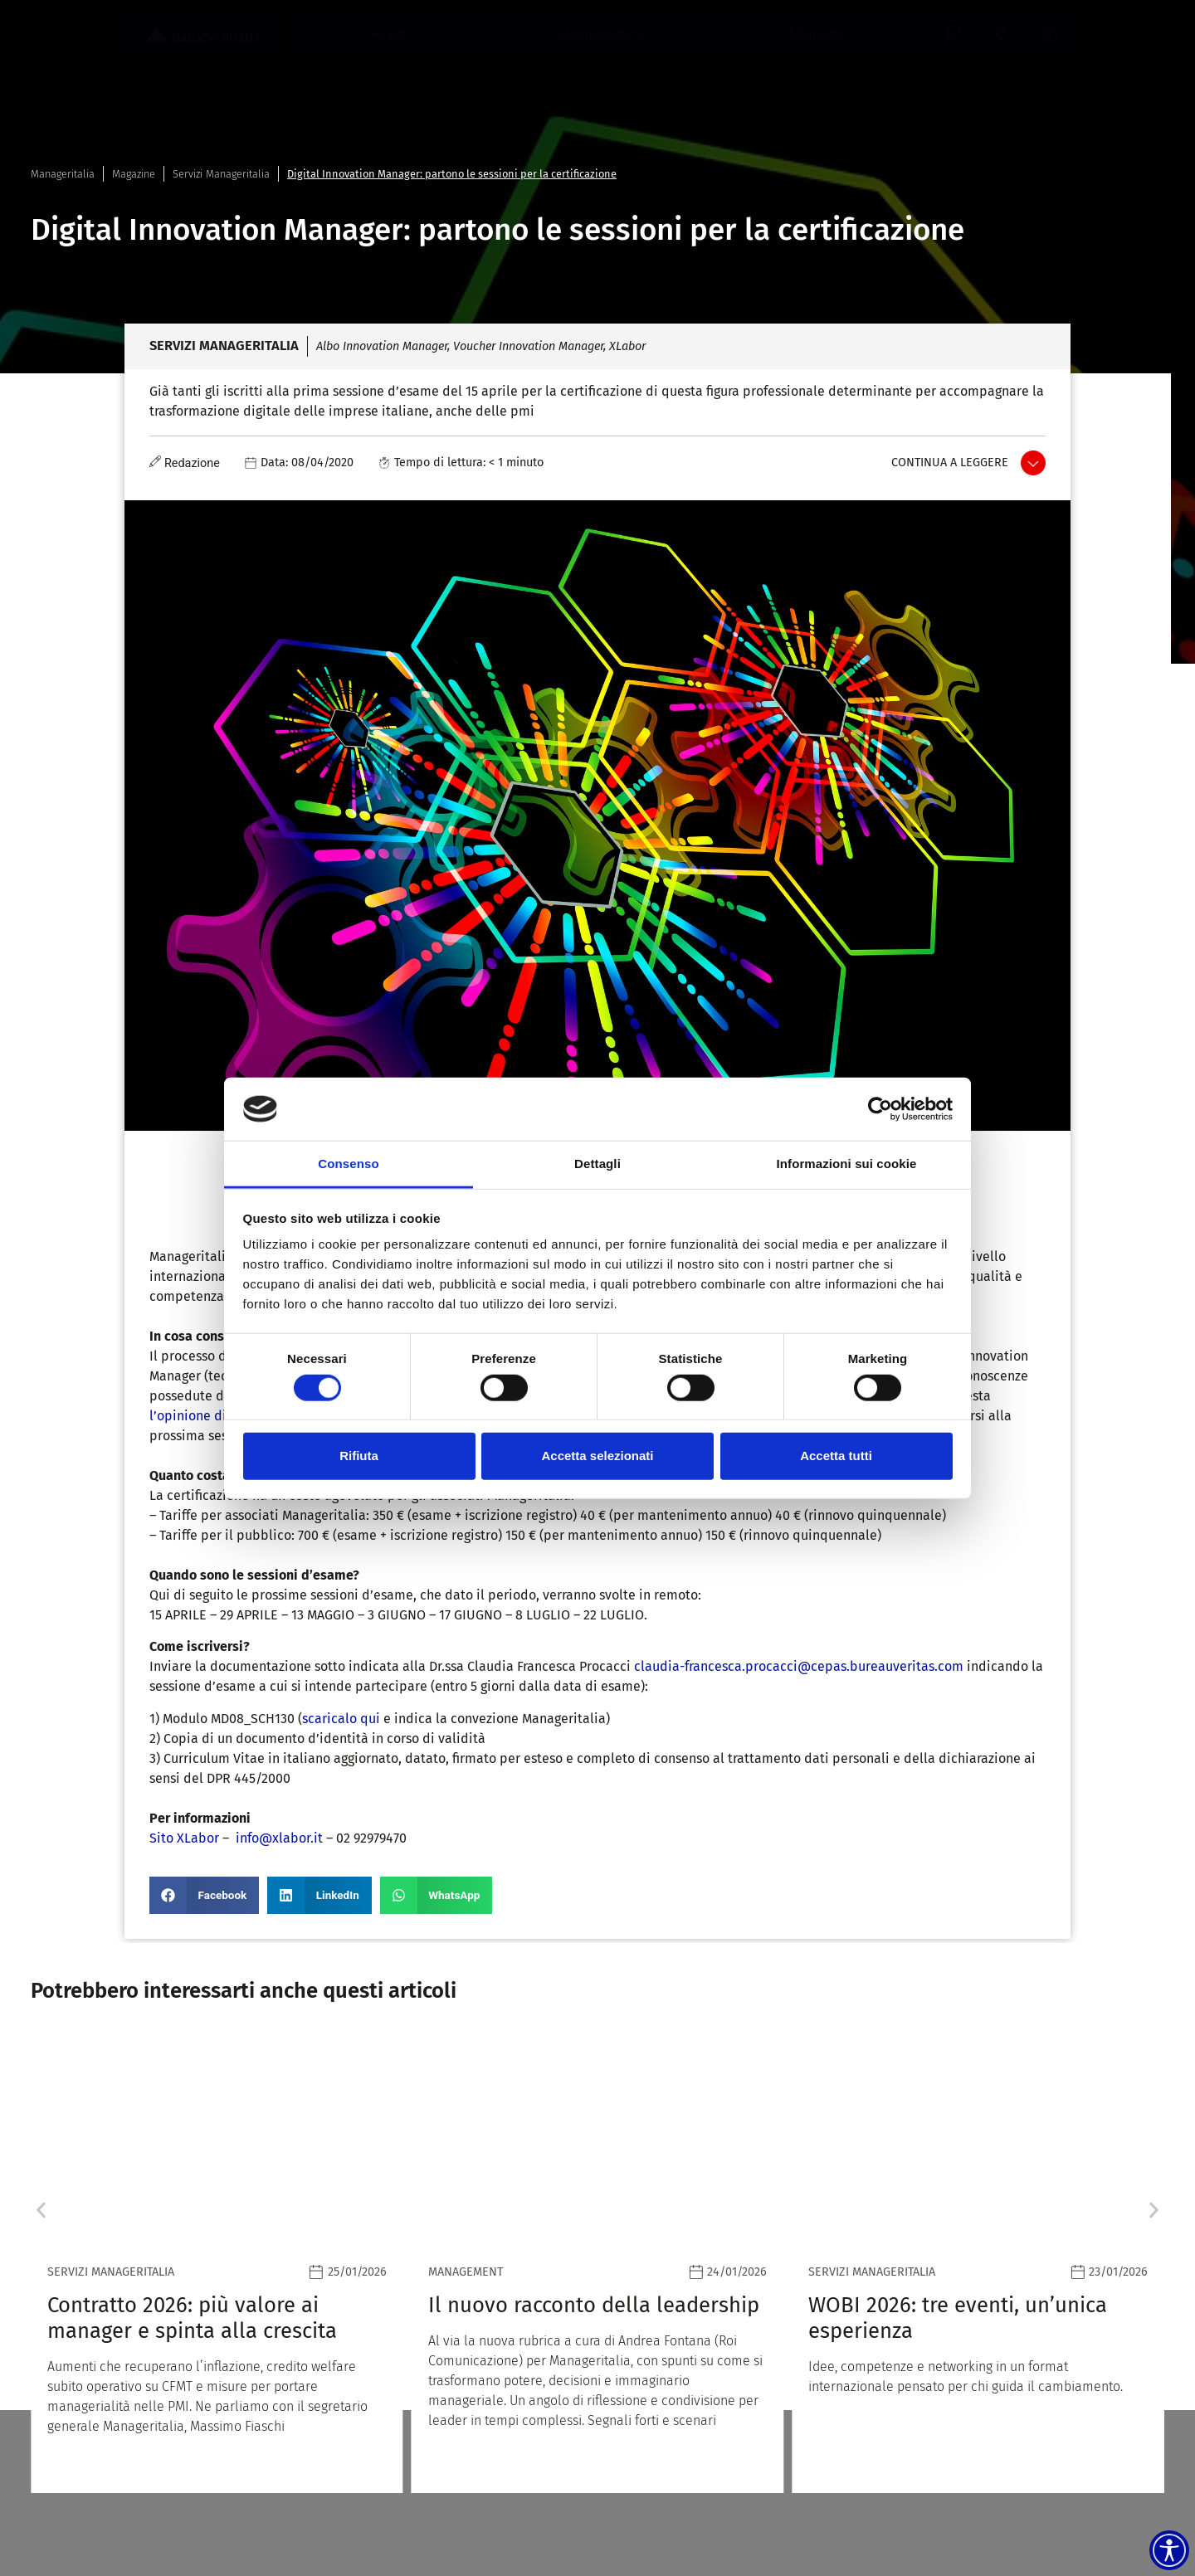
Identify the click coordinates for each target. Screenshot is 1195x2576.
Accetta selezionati (597, 1456)
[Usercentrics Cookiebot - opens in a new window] (880, 1109)
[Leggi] (217, 2264)
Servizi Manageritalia (221, 174)
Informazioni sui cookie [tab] (847, 1164)
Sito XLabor (184, 1838)
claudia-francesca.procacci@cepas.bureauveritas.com (798, 1666)
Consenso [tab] (348, 1164)
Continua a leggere (949, 462)
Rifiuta (358, 1456)
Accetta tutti (836, 1456)
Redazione (192, 463)
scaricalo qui (341, 1718)
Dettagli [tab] (597, 1164)
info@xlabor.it (279, 1838)
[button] (204, 1895)
